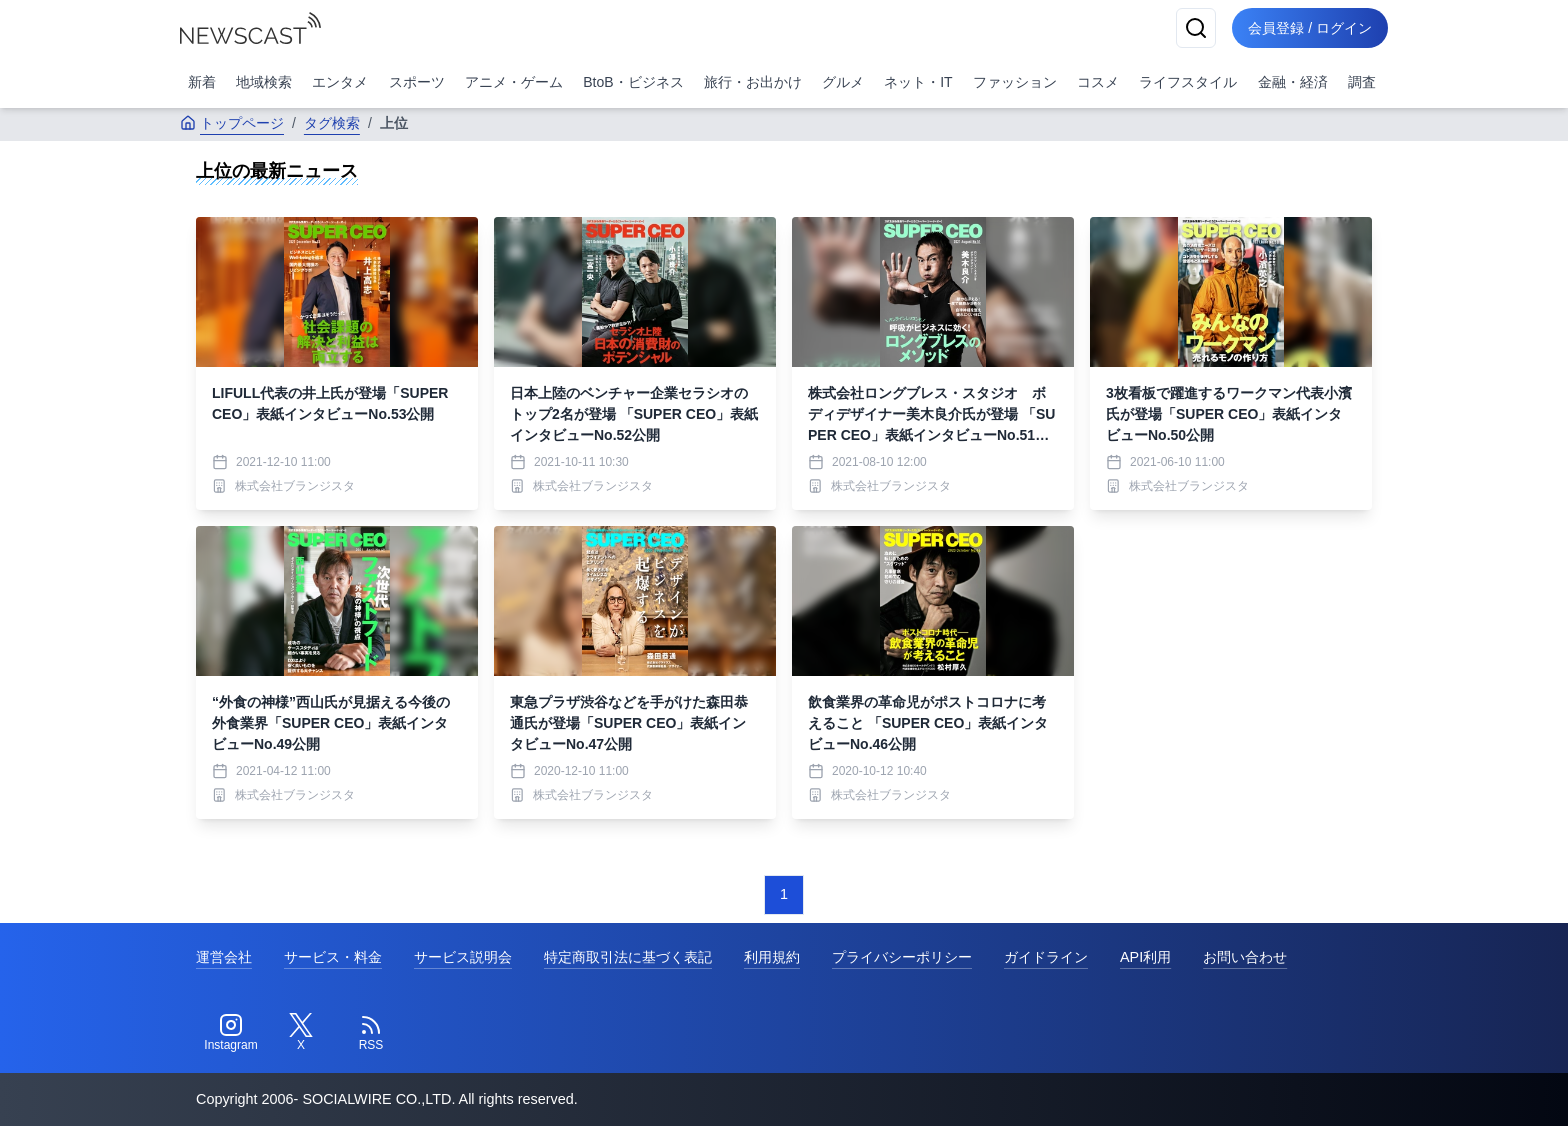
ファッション (1015, 82)
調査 (1362, 82)
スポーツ (417, 82)
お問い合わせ (1245, 957)
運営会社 (224, 957)
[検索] (1196, 28)
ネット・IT (918, 82)
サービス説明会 (463, 957)
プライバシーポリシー (902, 957)
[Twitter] (301, 1033)
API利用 (1145, 957)
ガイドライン (1046, 957)
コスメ (1098, 82)
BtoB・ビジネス (633, 82)
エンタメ (340, 82)
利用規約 (772, 957)
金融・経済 (1293, 82)
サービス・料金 (333, 957)
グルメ (843, 82)
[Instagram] (231, 1033)
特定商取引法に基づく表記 (628, 957)
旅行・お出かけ (753, 82)
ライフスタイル (1188, 82)
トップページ (232, 123)
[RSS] (371, 1033)
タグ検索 (332, 123)
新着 (202, 82)
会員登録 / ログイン (1310, 28)
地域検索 (264, 82)
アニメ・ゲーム (514, 82)
